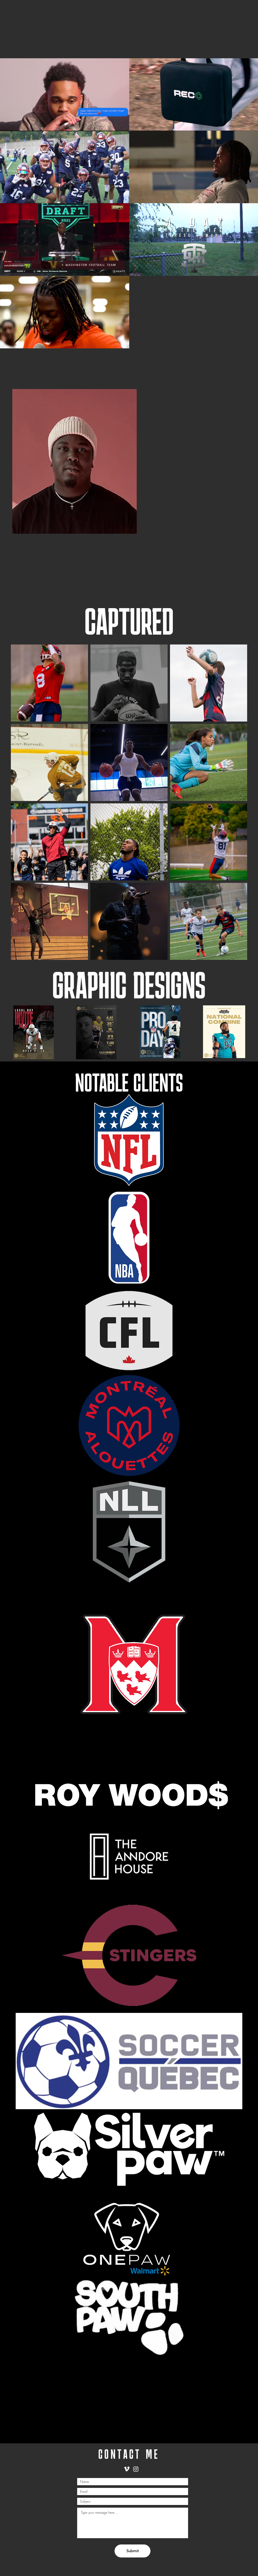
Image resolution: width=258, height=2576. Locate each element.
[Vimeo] (126, 2468)
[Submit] (132, 2550)
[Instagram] (135, 2468)
